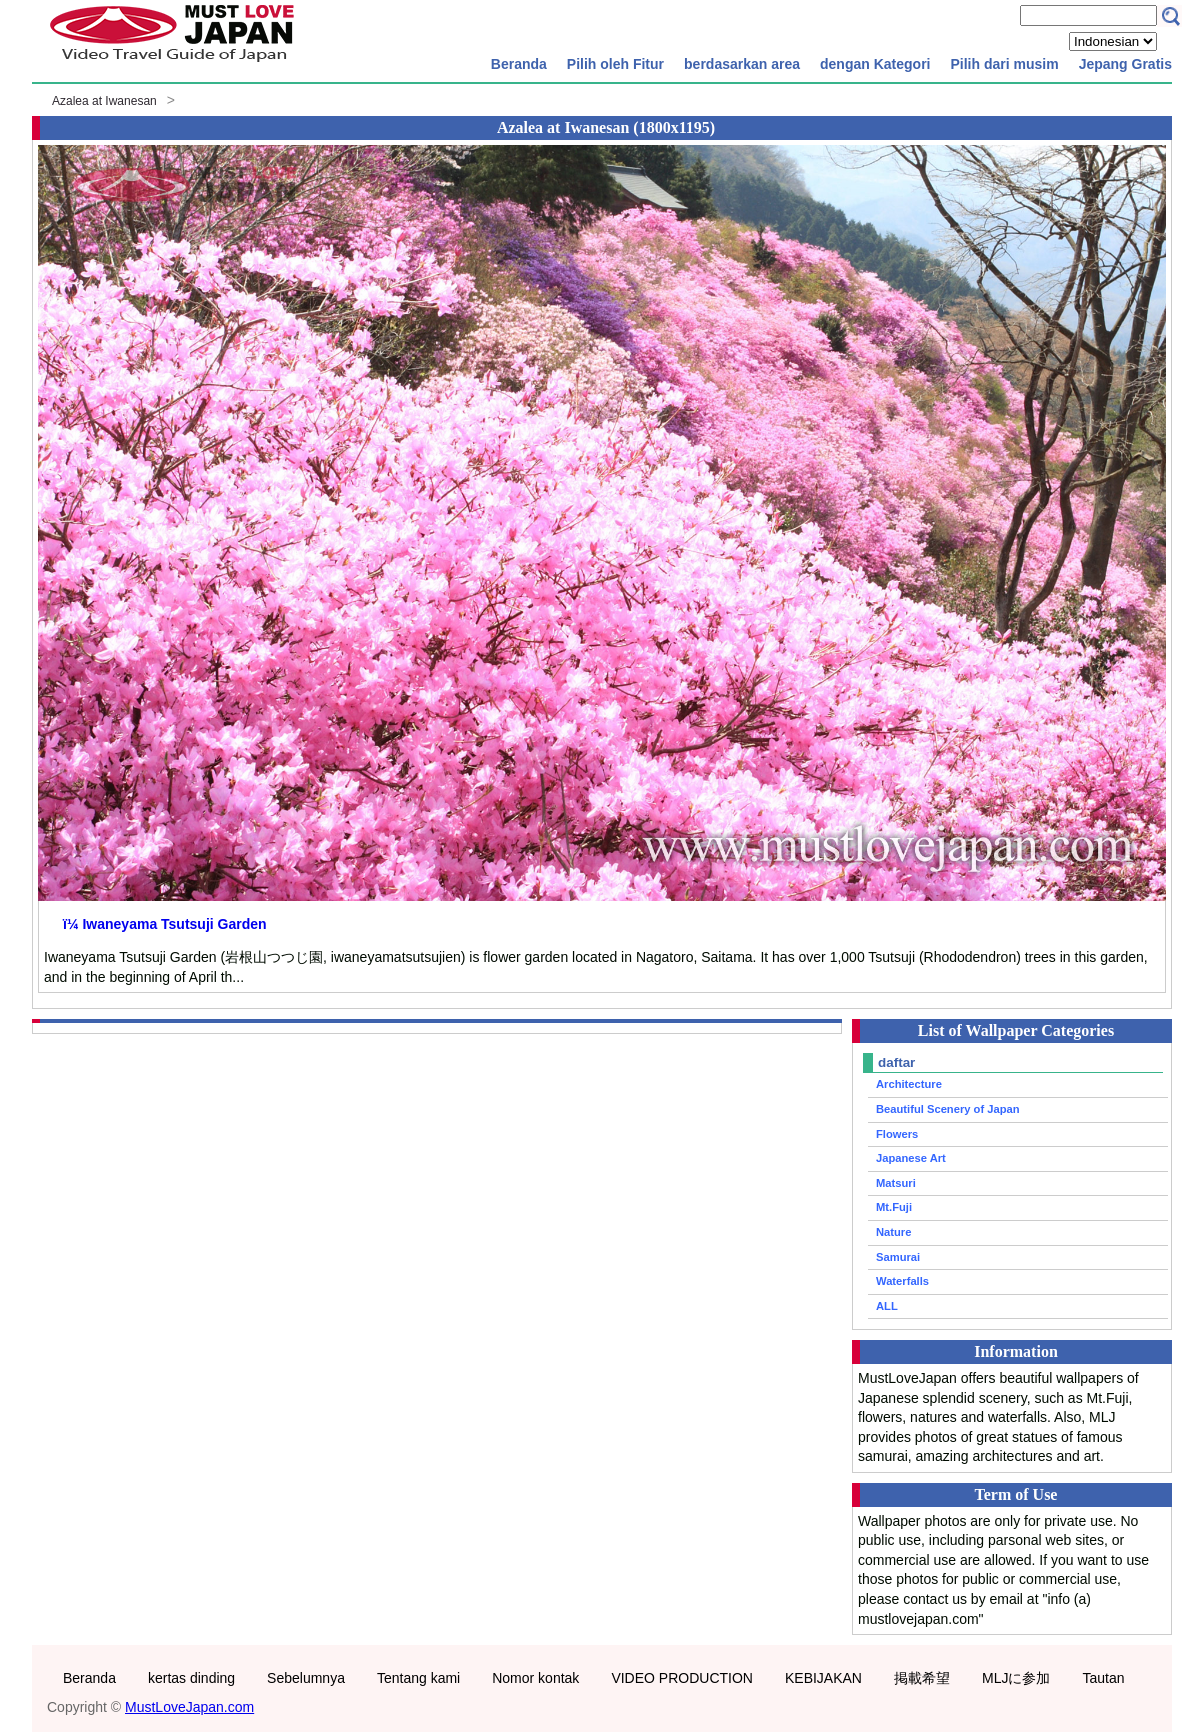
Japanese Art (911, 1158)
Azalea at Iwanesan (104, 101)
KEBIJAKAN (823, 1678)
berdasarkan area (742, 64)
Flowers (897, 1134)
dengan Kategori (875, 64)
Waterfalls (902, 1281)
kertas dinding (191, 1678)
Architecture (909, 1084)
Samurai (898, 1257)
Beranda (519, 64)
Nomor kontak (535, 1678)
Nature (893, 1232)
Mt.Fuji (894, 1207)
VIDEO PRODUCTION (682, 1678)
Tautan (1103, 1678)
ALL (887, 1306)
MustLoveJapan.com (189, 1707)
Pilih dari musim (1004, 64)
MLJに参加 (1016, 1678)
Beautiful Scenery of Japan (948, 1109)
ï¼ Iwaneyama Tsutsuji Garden (165, 924)
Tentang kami (418, 1678)
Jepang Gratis (1125, 64)
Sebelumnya (306, 1678)
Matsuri (896, 1183)
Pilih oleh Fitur (615, 64)
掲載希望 (922, 1678)
